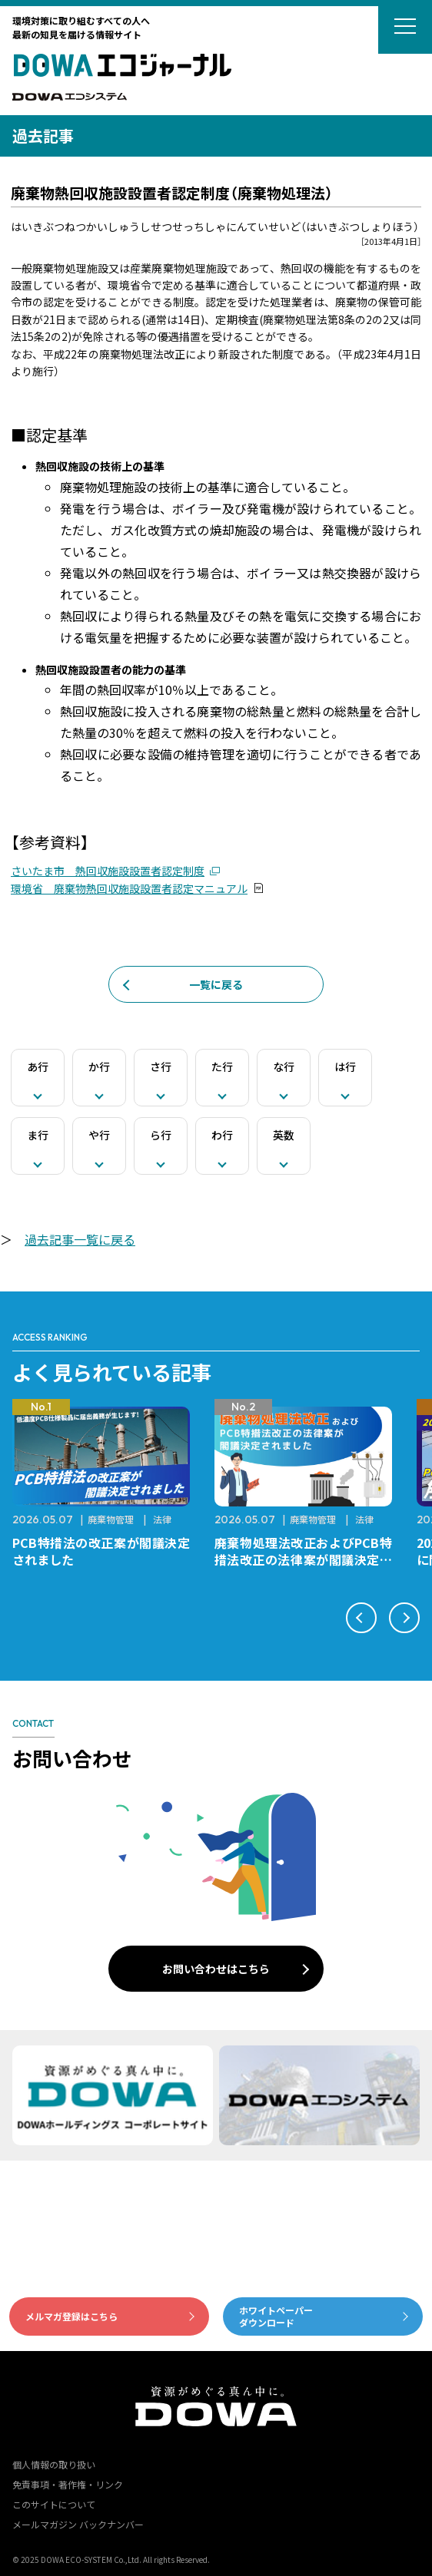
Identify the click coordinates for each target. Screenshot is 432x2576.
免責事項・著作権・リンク (67, 2484)
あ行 (37, 1066)
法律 (162, 1519)
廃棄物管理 (111, 1519)
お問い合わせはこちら (216, 1968)
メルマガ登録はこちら (71, 2316)
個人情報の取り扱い (53, 2464)
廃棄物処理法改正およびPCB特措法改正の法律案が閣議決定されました (303, 1559)
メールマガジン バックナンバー (78, 2524)
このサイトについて (53, 2504)
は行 (345, 1066)
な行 (283, 1066)
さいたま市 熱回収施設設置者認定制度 (107, 870)
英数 (283, 1135)
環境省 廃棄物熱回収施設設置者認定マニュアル (129, 888)
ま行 (37, 1135)
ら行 (160, 1135)
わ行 (222, 1135)
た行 (222, 1066)
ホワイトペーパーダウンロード (276, 2316)
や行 (99, 1135)
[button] (361, 1617)
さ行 (160, 1066)
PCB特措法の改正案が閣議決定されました (101, 1551)
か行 (99, 1066)
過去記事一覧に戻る (80, 1239)
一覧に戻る (216, 984)
